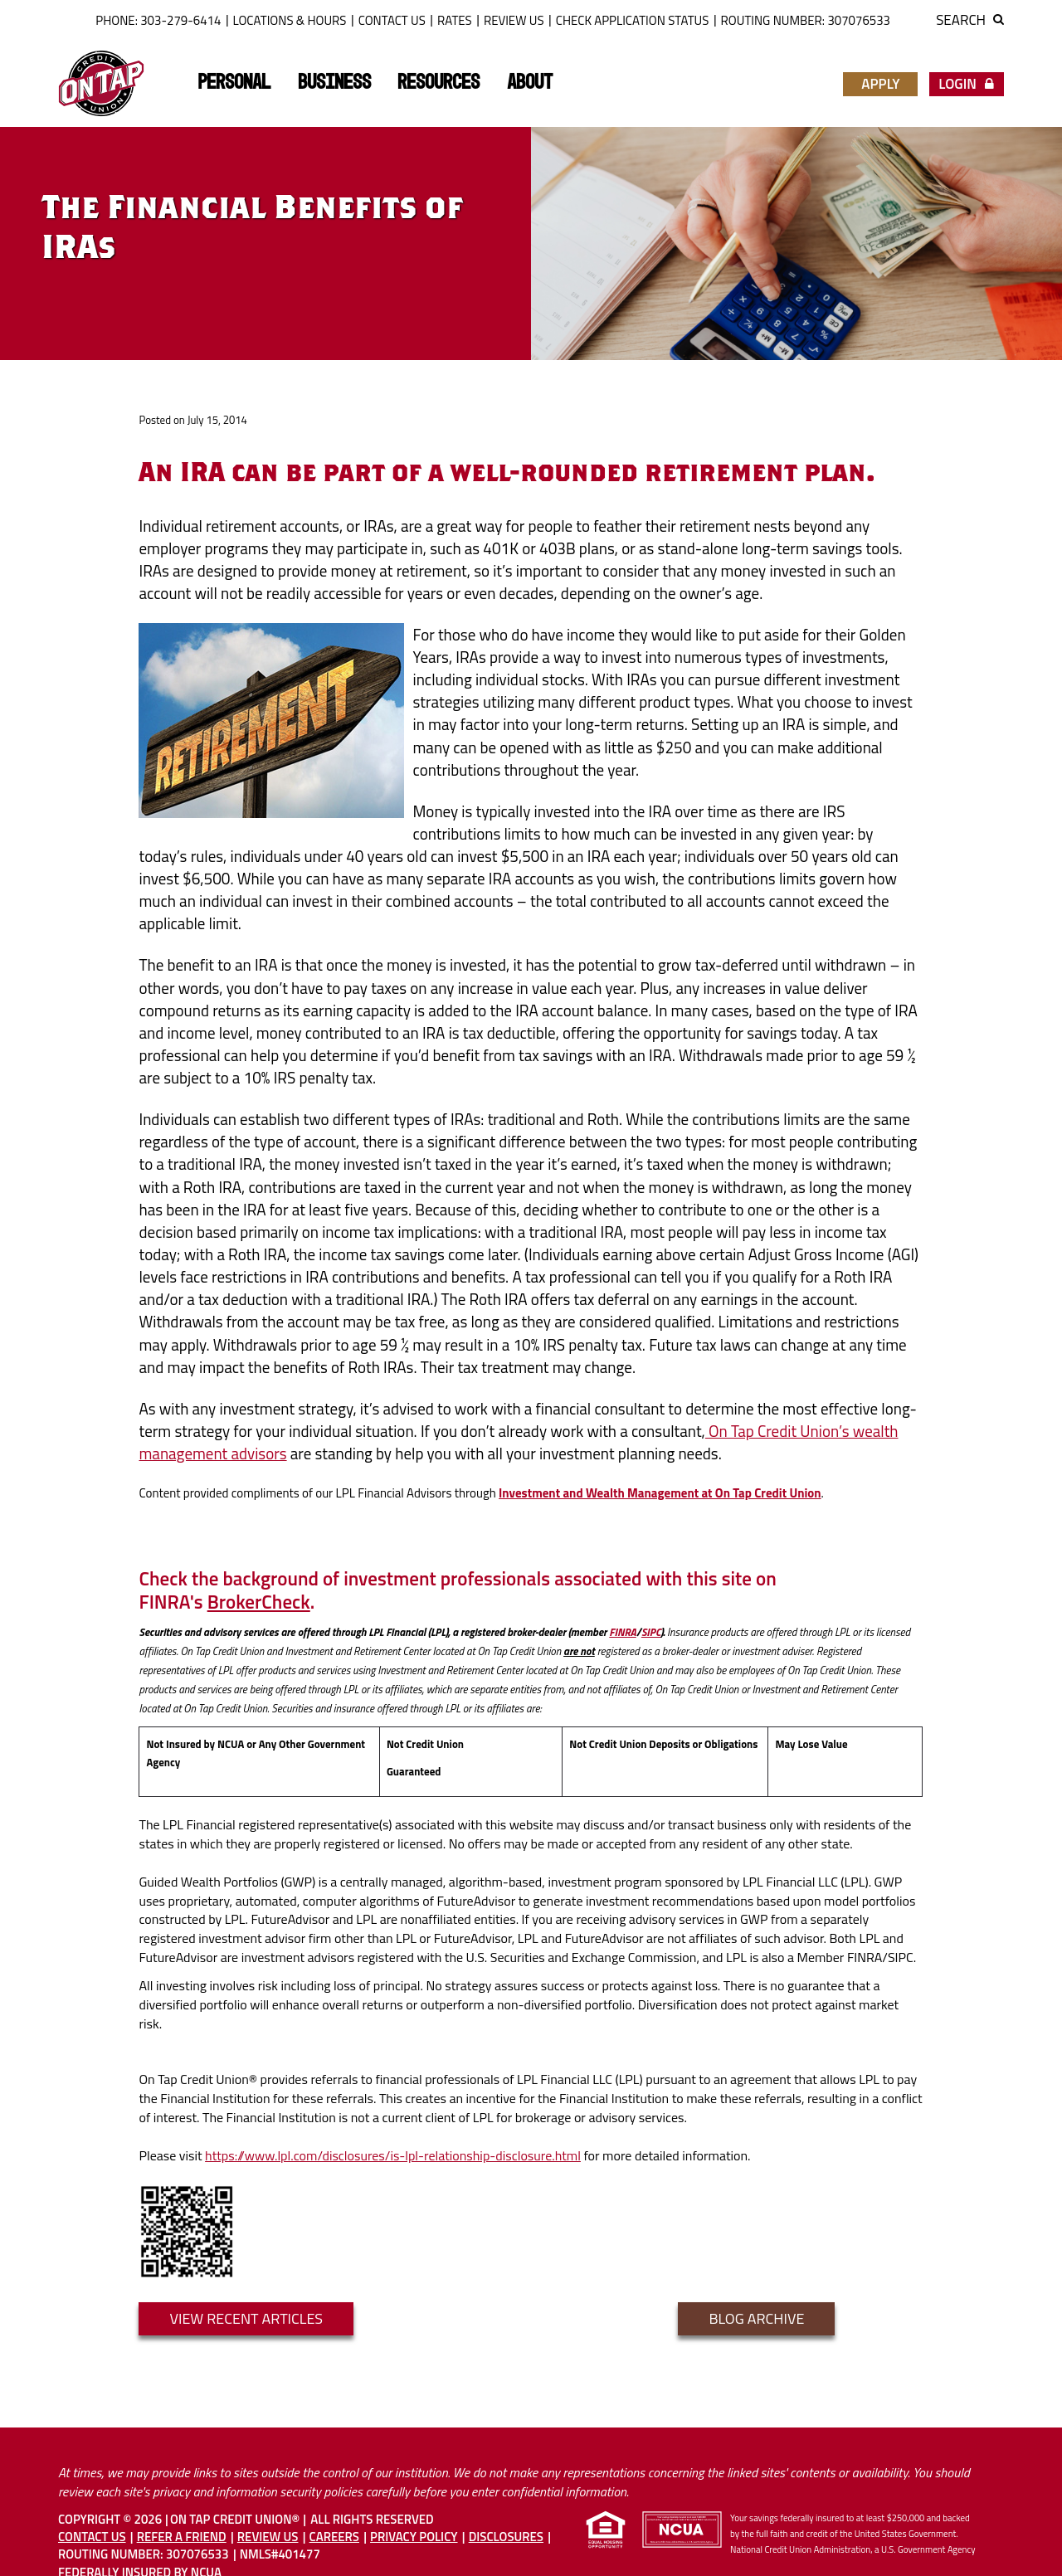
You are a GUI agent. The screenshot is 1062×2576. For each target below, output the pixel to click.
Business (334, 83)
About (530, 83)
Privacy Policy (413, 2536)
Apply (880, 84)
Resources (438, 83)
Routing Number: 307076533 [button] (143, 2554)
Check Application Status (632, 20)
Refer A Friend (182, 2536)
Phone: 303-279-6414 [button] (158, 20)
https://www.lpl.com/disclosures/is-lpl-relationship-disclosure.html (393, 2155)
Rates (454, 20)
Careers (334, 2536)
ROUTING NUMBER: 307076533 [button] (805, 20)
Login (966, 84)
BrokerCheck (258, 1601)
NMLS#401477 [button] (280, 2554)
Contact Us (392, 20)
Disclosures (506, 2536)
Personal (233, 83)
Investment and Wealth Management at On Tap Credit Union (660, 1492)
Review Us (514, 20)
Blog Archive (756, 2318)
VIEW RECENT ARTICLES (246, 2318)
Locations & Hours (290, 20)
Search (970, 20)
